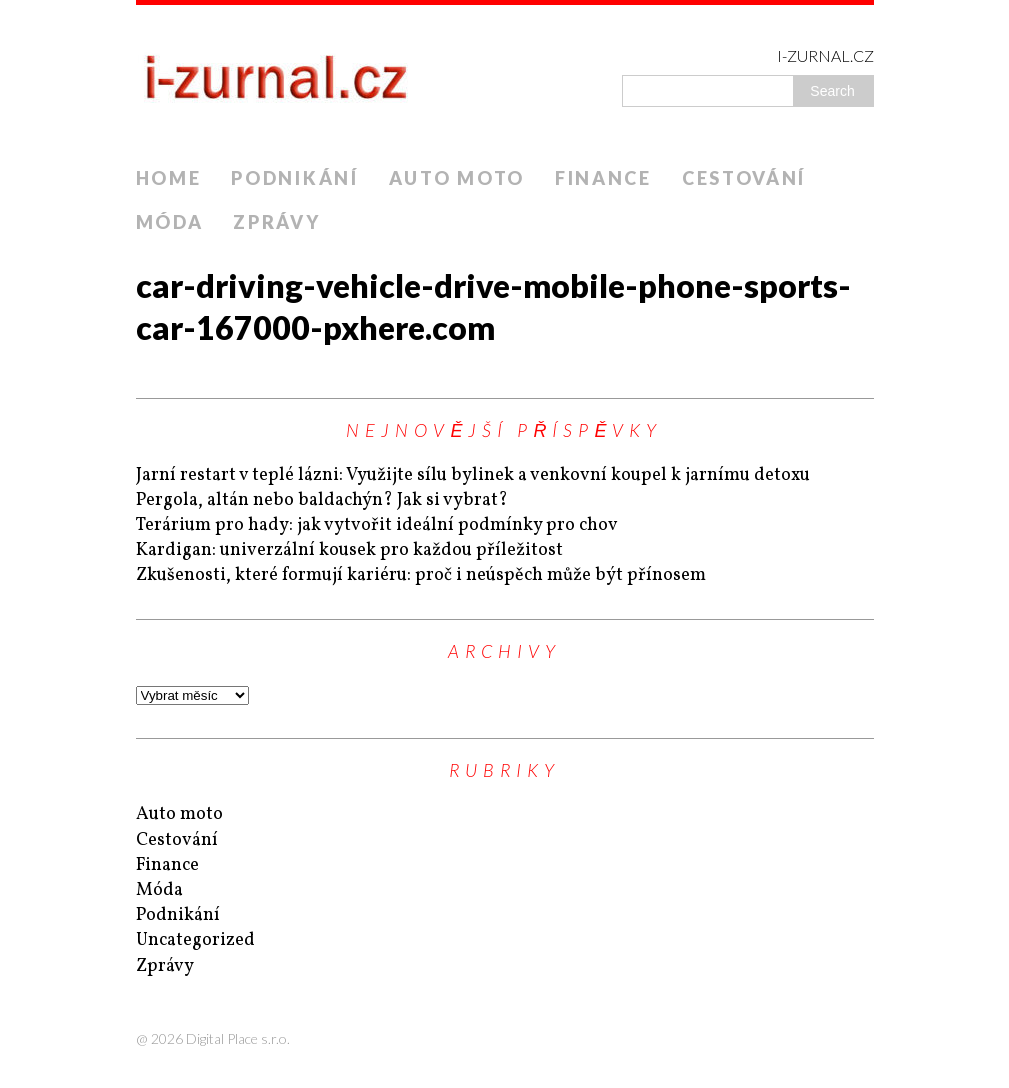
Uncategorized (195, 940)
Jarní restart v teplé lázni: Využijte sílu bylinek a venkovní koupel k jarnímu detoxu (473, 475)
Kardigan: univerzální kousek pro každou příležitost (349, 550)
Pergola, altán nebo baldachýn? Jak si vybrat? (322, 500)
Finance (603, 178)
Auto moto (457, 178)
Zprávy (276, 222)
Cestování (744, 178)
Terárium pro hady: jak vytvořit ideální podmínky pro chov (377, 525)
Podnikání (294, 178)
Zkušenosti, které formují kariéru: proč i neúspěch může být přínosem (421, 575)
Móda (170, 222)
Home (169, 178)
